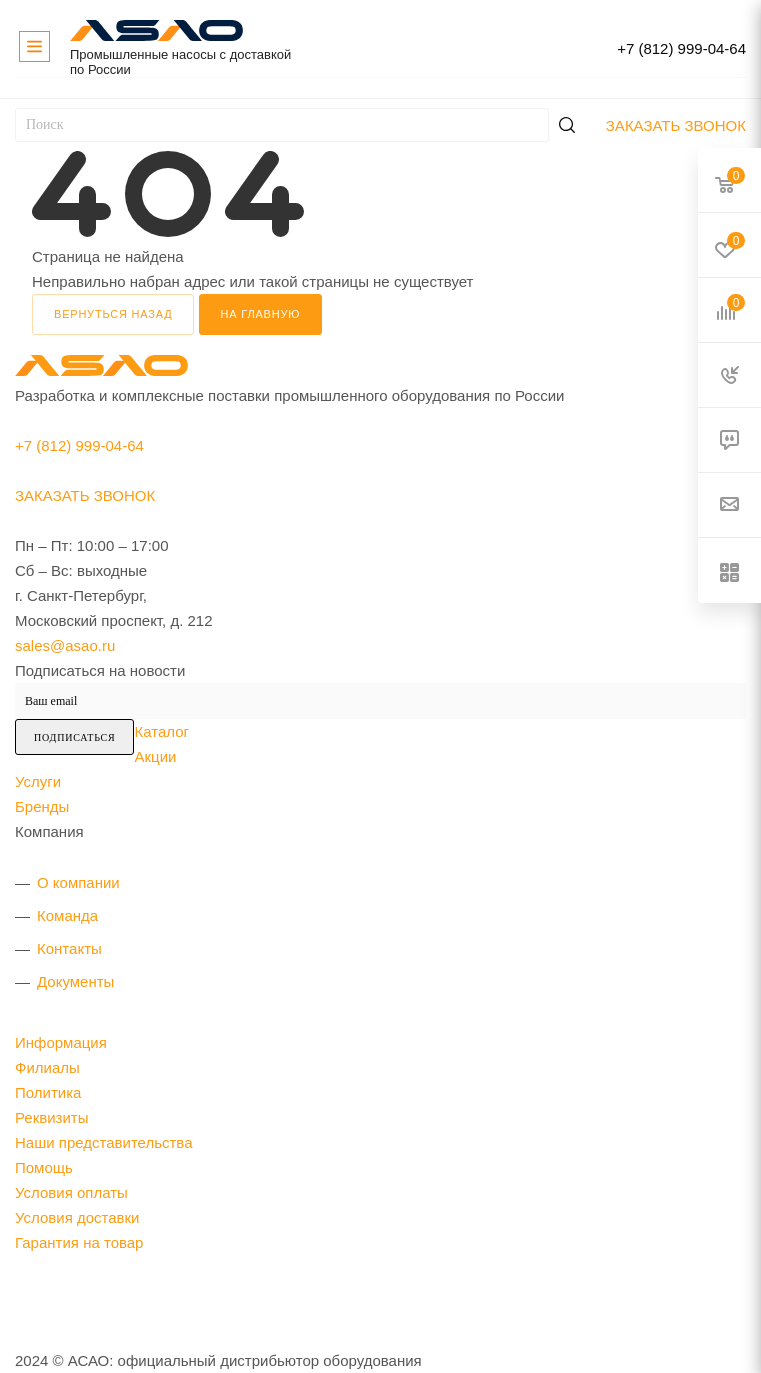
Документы (75, 981)
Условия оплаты (71, 1192)
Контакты (69, 948)
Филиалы (47, 1067)
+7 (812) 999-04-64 (681, 48)
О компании (78, 882)
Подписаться (74, 737)
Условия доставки (77, 1217)
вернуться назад (113, 314)
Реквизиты (52, 1117)
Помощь (44, 1167)
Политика (48, 1092)
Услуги (38, 781)
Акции (155, 756)
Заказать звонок (676, 125)
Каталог (161, 731)
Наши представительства (104, 1142)
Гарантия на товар (79, 1242)
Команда (67, 915)
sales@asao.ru (65, 645)
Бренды (42, 806)
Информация (61, 1042)
